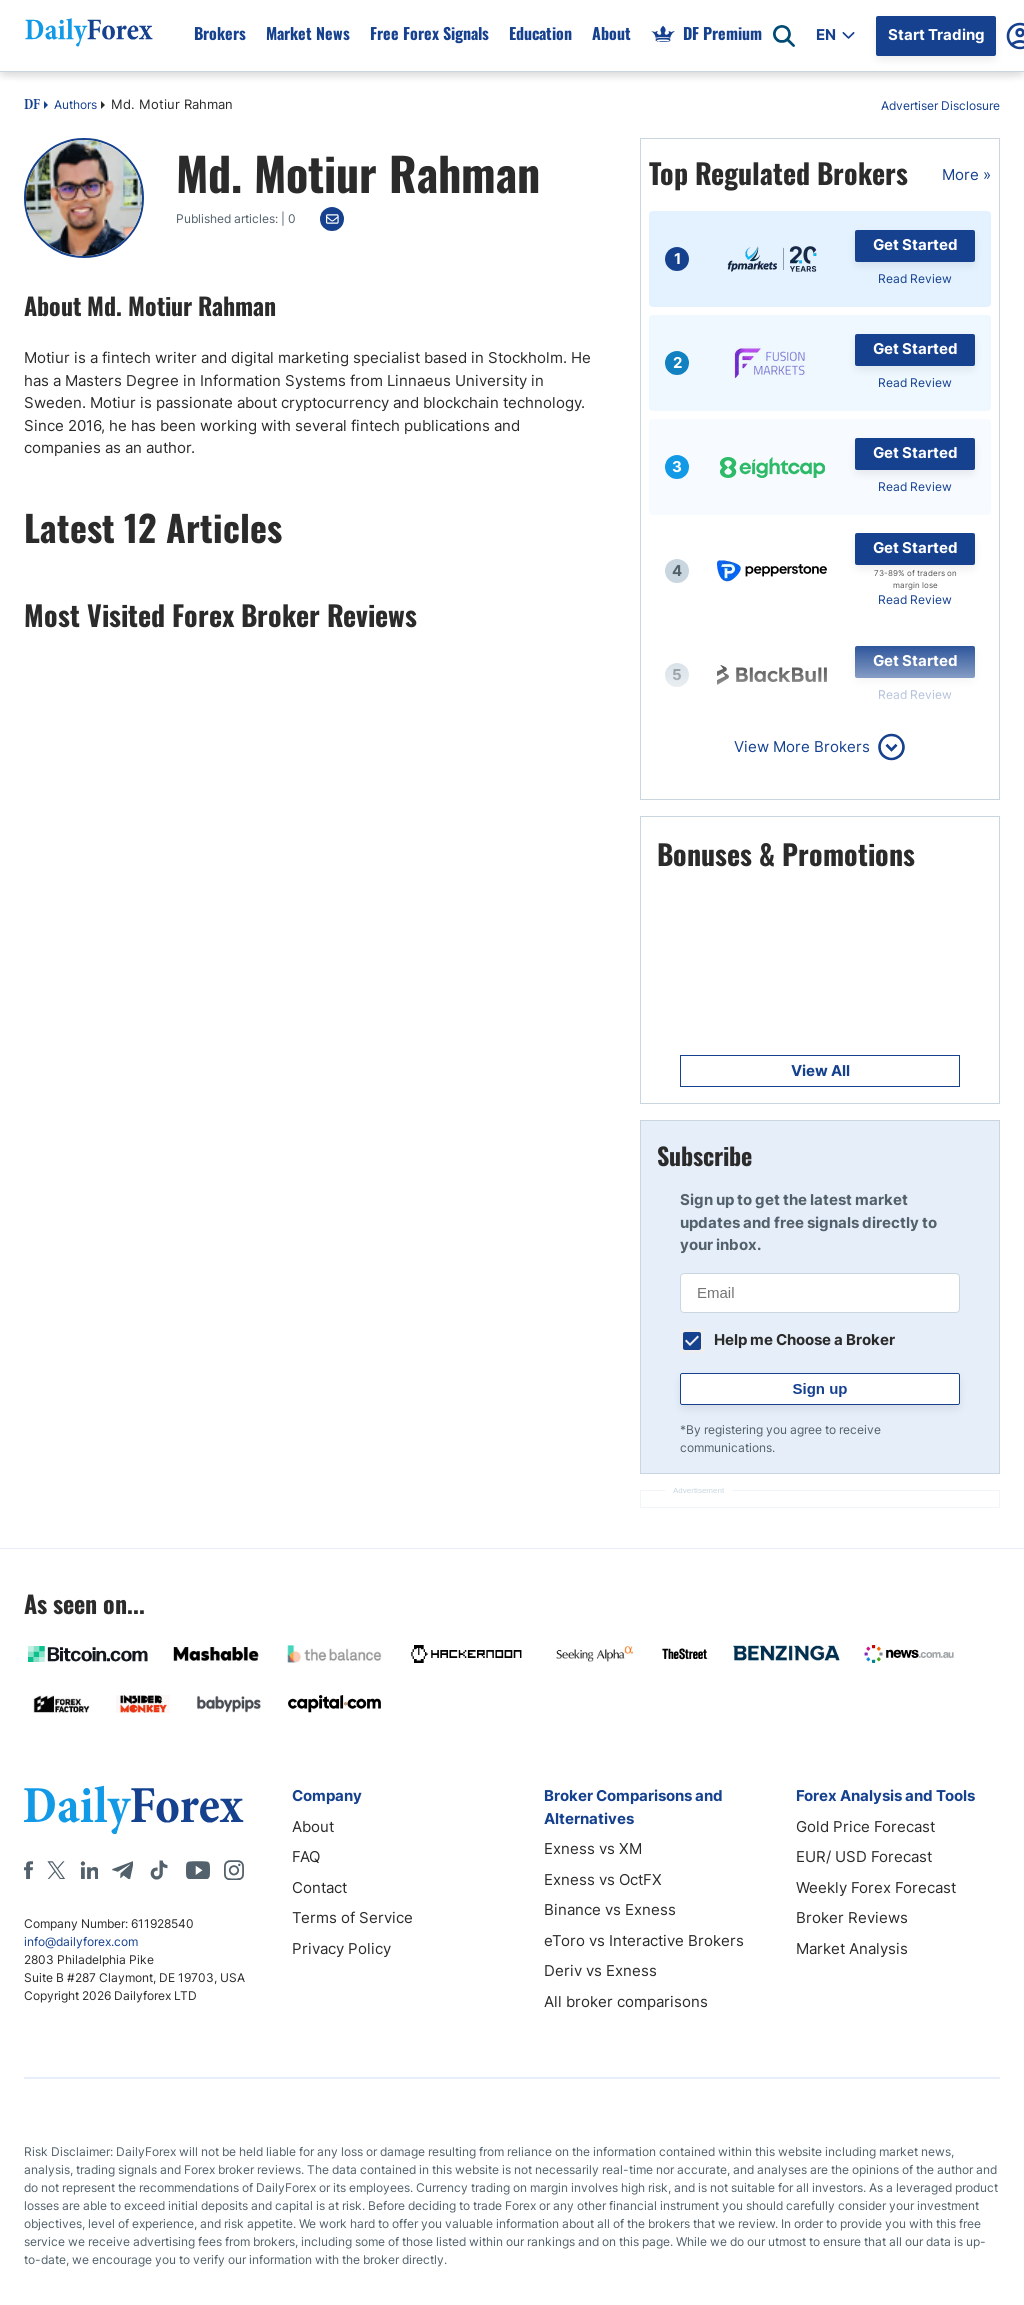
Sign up (820, 1388)
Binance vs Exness (610, 1909)
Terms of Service (352, 1917)
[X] (56, 1870)
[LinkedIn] (89, 1870)
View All (820, 1070)
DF (32, 106)
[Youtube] (198, 1870)
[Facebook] (28, 1870)
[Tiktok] (159, 1870)
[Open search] (784, 36)
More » (966, 174)
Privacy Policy (341, 1948)
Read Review (915, 278)
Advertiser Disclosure (940, 105)
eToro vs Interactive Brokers (644, 1940)
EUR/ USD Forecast (864, 1856)
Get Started (915, 244)
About (313, 1826)
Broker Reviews (852, 1917)
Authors (75, 104)
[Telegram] (122, 1870)
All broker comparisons (626, 2001)
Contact (319, 1887)
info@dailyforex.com (81, 1941)
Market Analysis (852, 1948)
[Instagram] (234, 1870)
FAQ (306, 1856)
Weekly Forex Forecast (876, 1887)
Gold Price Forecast (865, 1826)
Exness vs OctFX (603, 1879)
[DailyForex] (134, 1809)
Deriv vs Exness (600, 1970)
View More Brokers (802, 746)
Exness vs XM (593, 1848)
